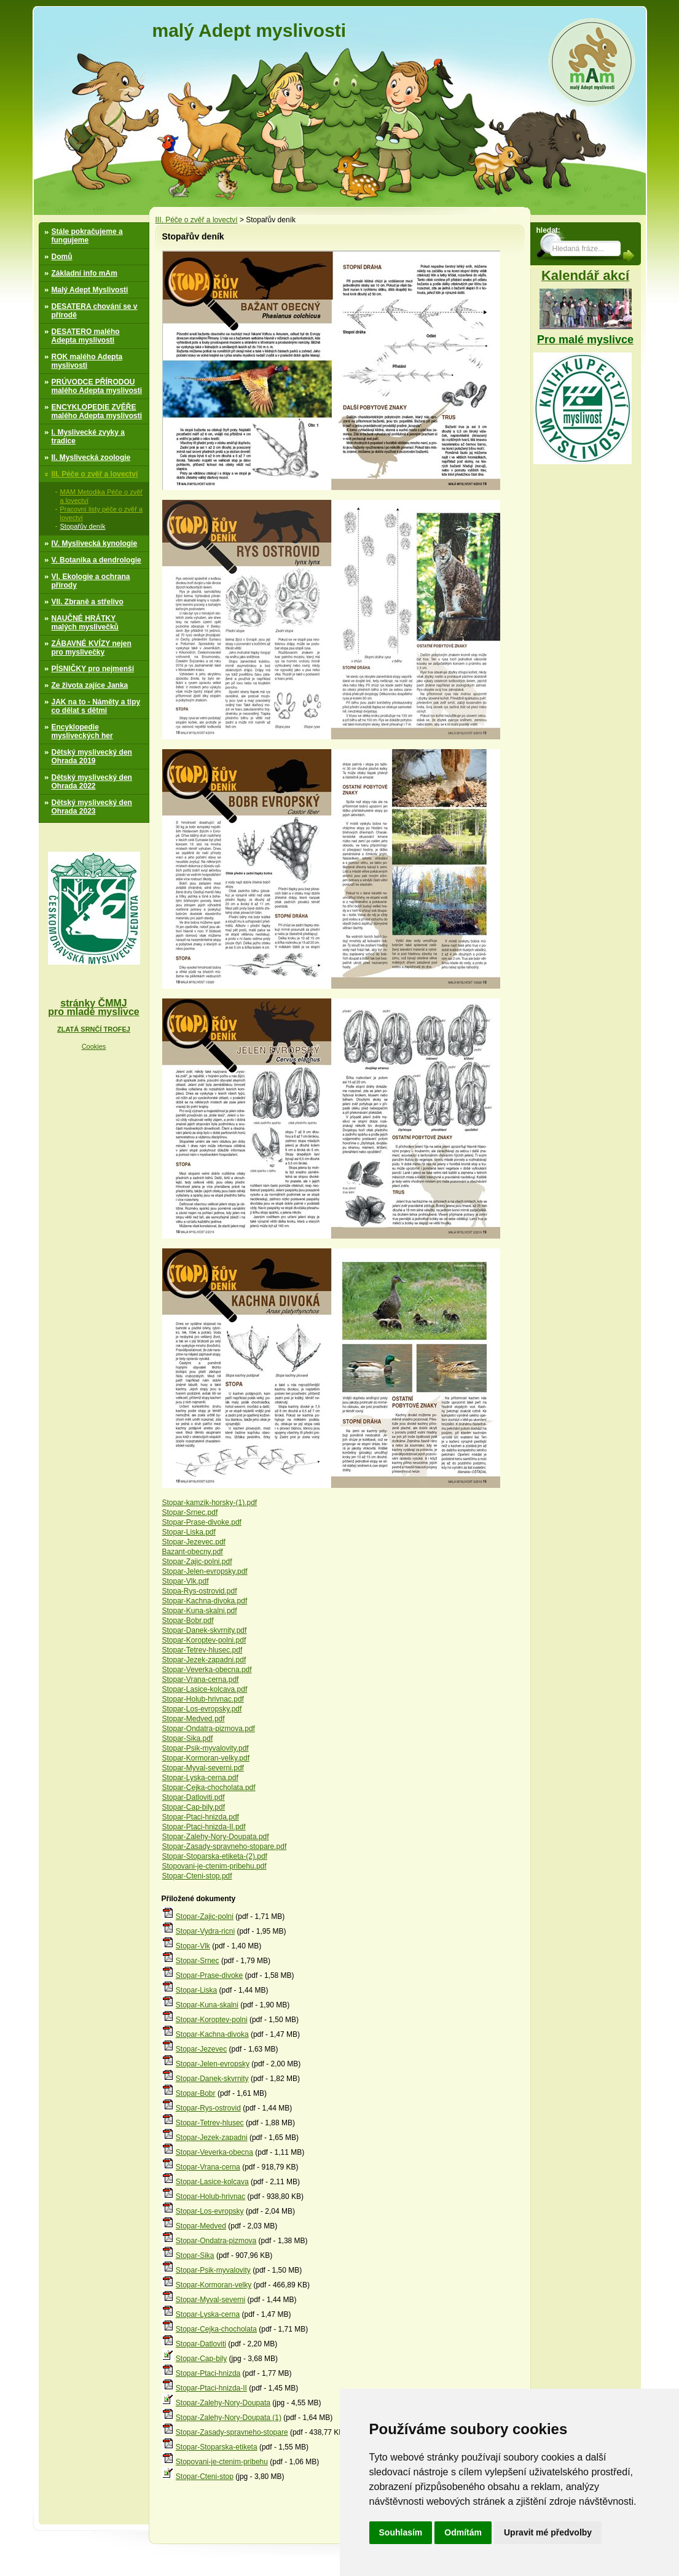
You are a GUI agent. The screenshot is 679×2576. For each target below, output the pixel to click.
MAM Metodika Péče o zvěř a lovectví (101, 496)
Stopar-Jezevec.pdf (194, 1542)
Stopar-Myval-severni (210, 2299)
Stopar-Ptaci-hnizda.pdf (200, 1817)
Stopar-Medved (201, 2226)
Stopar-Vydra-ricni (205, 1931)
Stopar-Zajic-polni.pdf (197, 1561)
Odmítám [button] (463, 2532)
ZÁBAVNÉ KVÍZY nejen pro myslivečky (91, 647)
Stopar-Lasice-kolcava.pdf (205, 1689)
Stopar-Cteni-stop (205, 2476)
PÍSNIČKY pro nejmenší (93, 668)
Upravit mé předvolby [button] (548, 2532)
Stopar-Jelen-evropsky (212, 2064)
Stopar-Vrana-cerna (208, 2167)
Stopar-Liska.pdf (189, 1532)
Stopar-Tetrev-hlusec (210, 2123)
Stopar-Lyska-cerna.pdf (200, 1777)
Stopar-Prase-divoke (209, 1975)
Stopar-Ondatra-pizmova (216, 2240)
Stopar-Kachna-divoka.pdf (205, 1601)
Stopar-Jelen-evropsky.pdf (205, 1571)
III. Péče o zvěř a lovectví (95, 474)
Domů (62, 256)
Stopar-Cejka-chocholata (216, 2329)
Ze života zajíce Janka (90, 685)
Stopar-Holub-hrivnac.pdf (203, 1699)
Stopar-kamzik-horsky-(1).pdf (209, 1502)
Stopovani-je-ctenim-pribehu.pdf (214, 1866)
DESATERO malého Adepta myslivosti (86, 335)
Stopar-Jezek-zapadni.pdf (204, 1660)
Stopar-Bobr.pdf (188, 1620)
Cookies (94, 1046)
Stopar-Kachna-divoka (212, 2034)
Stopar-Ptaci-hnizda (208, 2373)
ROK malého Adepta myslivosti (87, 361)
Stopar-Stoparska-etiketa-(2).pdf (214, 1856)
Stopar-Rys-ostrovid (208, 2108)
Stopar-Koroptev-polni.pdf (204, 1640)
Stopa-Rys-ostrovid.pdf (199, 1591)
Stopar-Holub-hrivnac (210, 2196)
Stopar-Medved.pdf (193, 1718)
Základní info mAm (84, 273)
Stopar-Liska (196, 1990)
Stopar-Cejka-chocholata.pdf (209, 1787)
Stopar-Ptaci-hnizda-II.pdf (204, 1827)
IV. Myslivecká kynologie (95, 543)
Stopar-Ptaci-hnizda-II (211, 2388)
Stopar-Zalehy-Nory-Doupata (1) (228, 2417)
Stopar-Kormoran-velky (213, 2285)
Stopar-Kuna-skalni (207, 2005)
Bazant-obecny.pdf (192, 1551)
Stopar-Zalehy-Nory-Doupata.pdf (215, 1836)
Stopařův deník (83, 526)
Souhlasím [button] (401, 2532)
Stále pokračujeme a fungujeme (87, 235)
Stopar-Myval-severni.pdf (203, 1768)
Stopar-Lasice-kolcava (212, 2181)
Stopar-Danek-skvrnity (212, 2078)
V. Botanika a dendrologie (96, 560)
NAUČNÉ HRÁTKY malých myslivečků (85, 622)
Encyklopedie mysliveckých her (82, 731)
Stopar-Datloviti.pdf (193, 1797)
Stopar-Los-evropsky (210, 2211)
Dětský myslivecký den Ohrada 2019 (92, 756)
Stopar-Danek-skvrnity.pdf (204, 1630)
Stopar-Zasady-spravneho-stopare (232, 2432)
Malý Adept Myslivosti (90, 290)
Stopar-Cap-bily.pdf (194, 1807)
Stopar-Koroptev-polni (212, 2019)
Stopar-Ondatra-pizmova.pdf (208, 1728)
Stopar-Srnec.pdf (190, 1512)
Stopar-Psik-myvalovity (213, 2270)
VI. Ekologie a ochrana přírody (91, 581)
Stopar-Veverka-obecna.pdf (207, 1669)
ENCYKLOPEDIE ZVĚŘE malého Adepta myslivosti (97, 411)
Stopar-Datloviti (201, 2344)
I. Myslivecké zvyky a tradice (88, 436)
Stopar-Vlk (193, 1946)
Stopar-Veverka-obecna (214, 2152)
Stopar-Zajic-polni (205, 1916)
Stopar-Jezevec (201, 2049)
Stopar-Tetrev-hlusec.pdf (202, 1650)
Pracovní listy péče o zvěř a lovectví (101, 513)
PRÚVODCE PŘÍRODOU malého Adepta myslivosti (97, 386)
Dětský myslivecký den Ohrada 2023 (92, 806)
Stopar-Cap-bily (201, 2358)
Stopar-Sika (195, 2255)
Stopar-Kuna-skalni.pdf (199, 1610)
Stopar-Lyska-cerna (208, 2314)
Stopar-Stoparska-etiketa (216, 2447)
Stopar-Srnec (197, 1960)
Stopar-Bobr (196, 2093)
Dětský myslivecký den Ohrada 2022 (92, 781)
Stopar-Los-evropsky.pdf (202, 1709)
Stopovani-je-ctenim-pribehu (222, 2461)
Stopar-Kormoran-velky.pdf (206, 1758)
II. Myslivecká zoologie (91, 457)
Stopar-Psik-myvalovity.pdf (205, 1748)
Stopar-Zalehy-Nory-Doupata (223, 2403)
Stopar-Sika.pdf (187, 1738)
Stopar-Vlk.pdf (185, 1581)
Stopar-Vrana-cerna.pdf (200, 1679)
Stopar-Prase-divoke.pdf (201, 1522)
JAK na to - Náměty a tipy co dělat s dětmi (96, 706)
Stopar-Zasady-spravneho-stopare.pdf (224, 1846)
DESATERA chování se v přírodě (95, 310)
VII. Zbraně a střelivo (88, 601)
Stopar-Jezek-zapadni (212, 2137)
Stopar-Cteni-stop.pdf (197, 1876)
